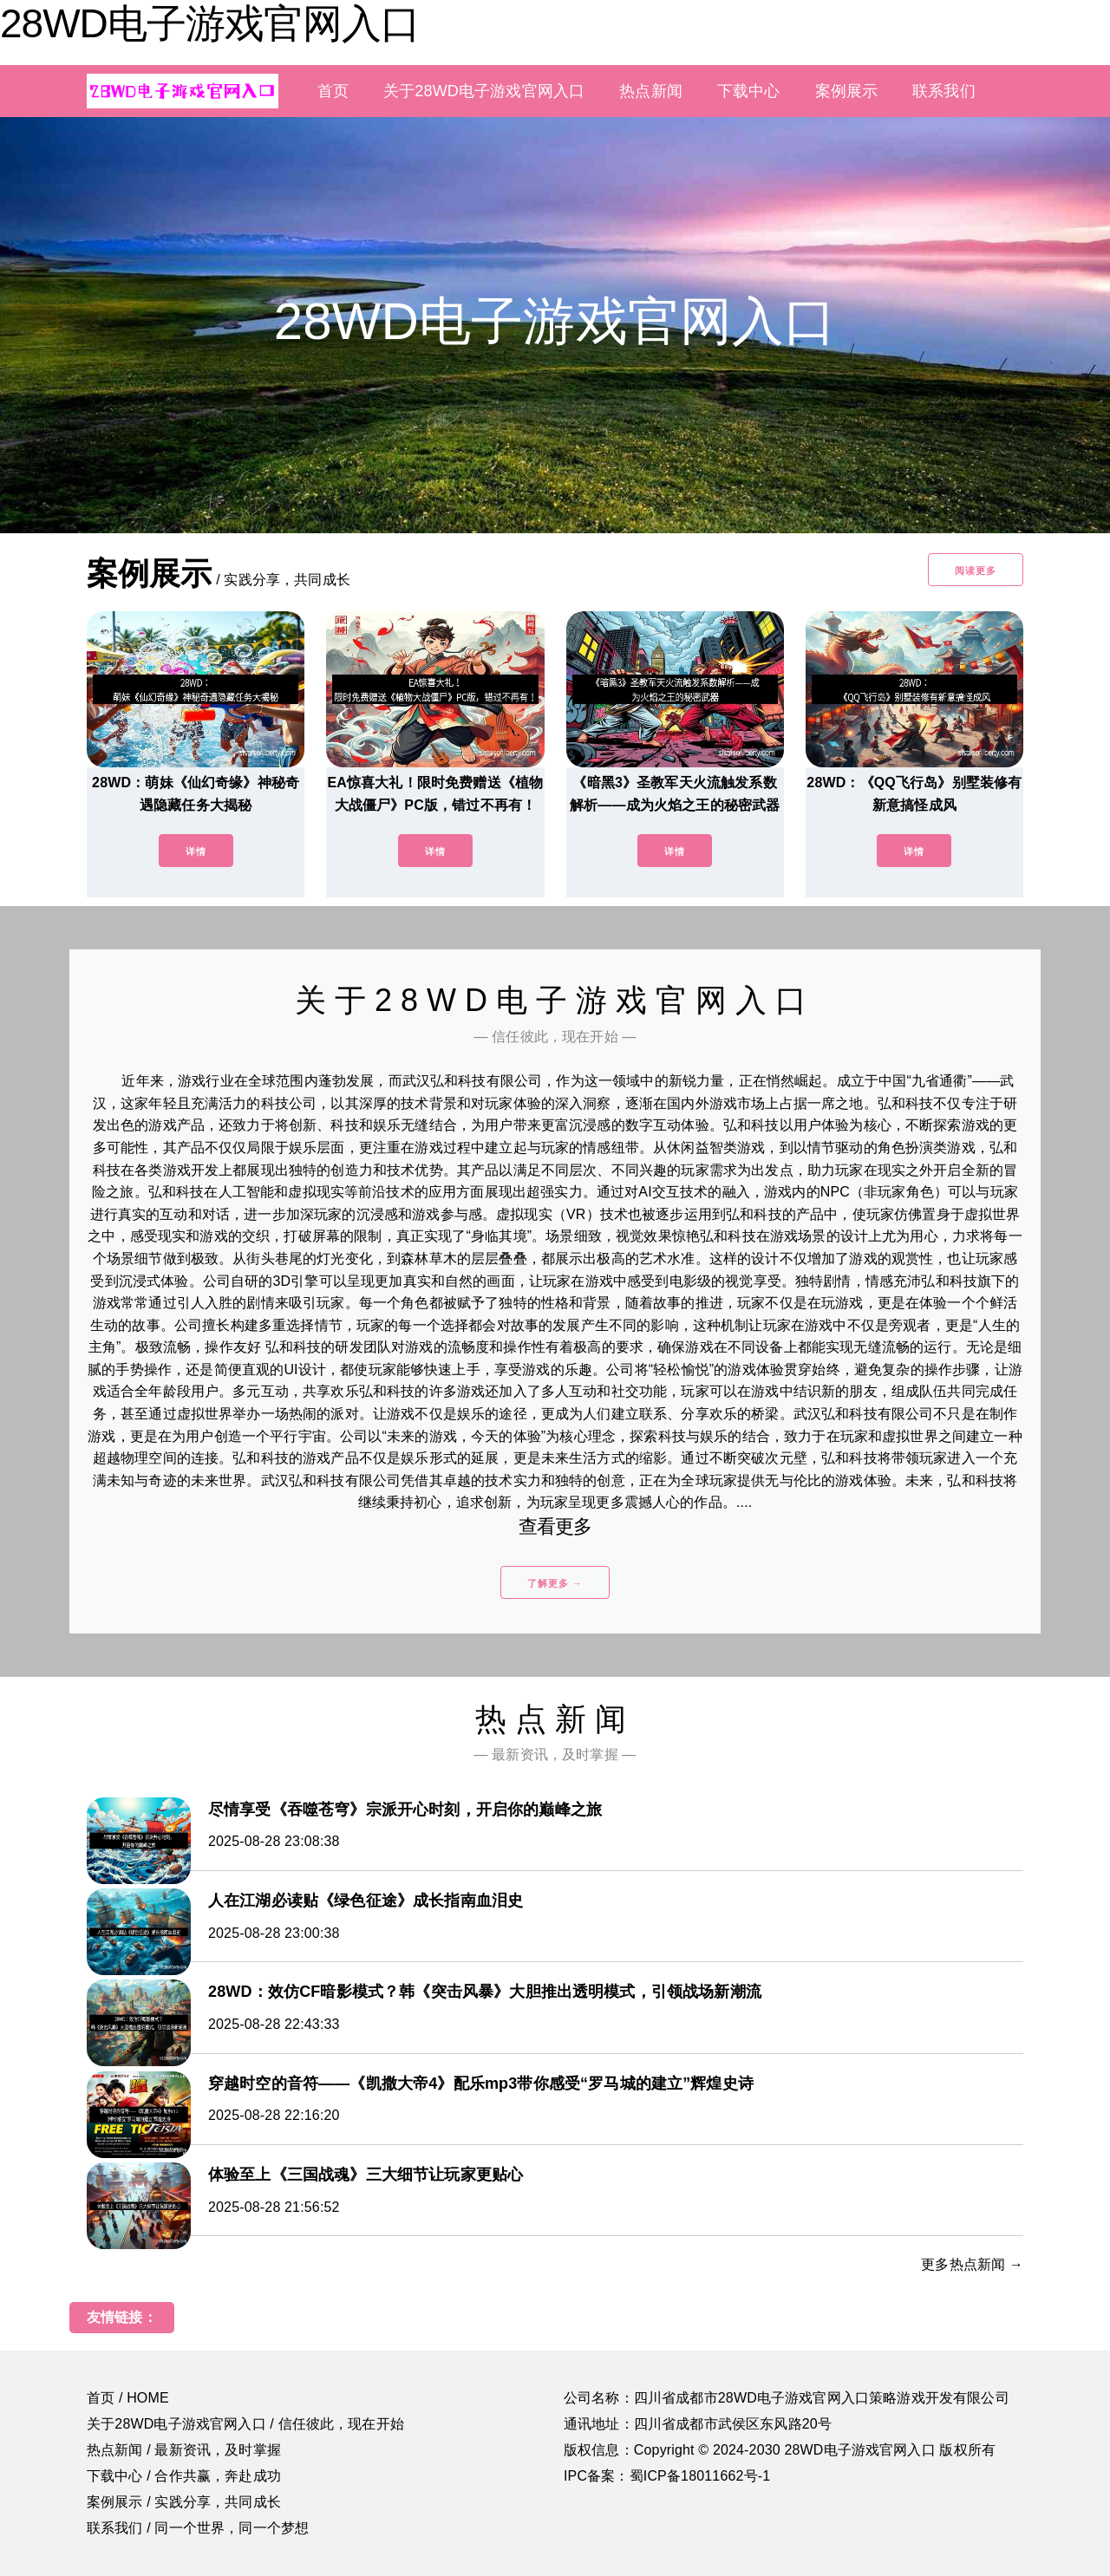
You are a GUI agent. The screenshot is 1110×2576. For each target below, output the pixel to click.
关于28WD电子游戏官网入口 (483, 91)
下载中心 (748, 91)
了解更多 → (555, 1583)
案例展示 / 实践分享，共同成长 (184, 2501)
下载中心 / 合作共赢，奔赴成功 (184, 2475)
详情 (196, 851)
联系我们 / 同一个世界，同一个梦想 (198, 2528)
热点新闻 (650, 91)
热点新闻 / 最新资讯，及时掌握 (184, 2449)
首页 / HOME (128, 2397)
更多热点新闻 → (972, 2264)
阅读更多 (975, 570)
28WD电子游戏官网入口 (210, 23)
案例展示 (846, 91)
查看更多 (555, 1526)
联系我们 (944, 91)
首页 (333, 91)
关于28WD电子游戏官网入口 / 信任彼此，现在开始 (245, 2423)
